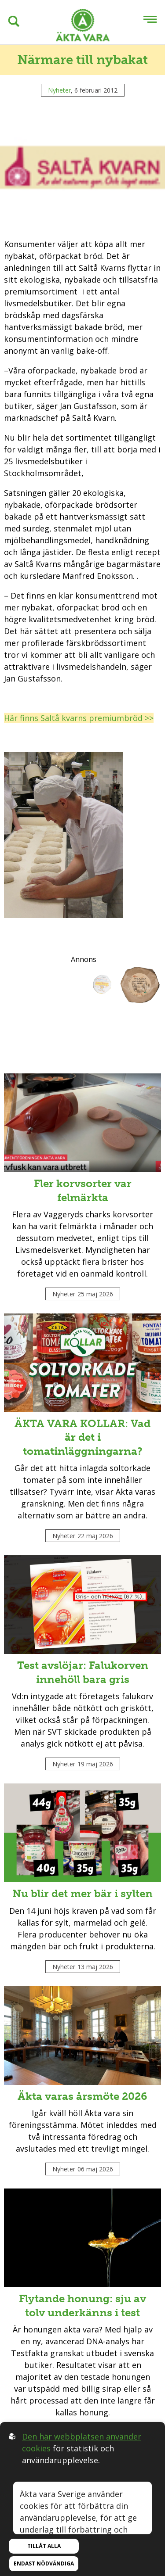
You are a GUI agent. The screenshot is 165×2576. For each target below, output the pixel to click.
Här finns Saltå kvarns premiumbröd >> (79, 718)
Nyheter (59, 90)
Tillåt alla (44, 2546)
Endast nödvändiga (44, 2563)
